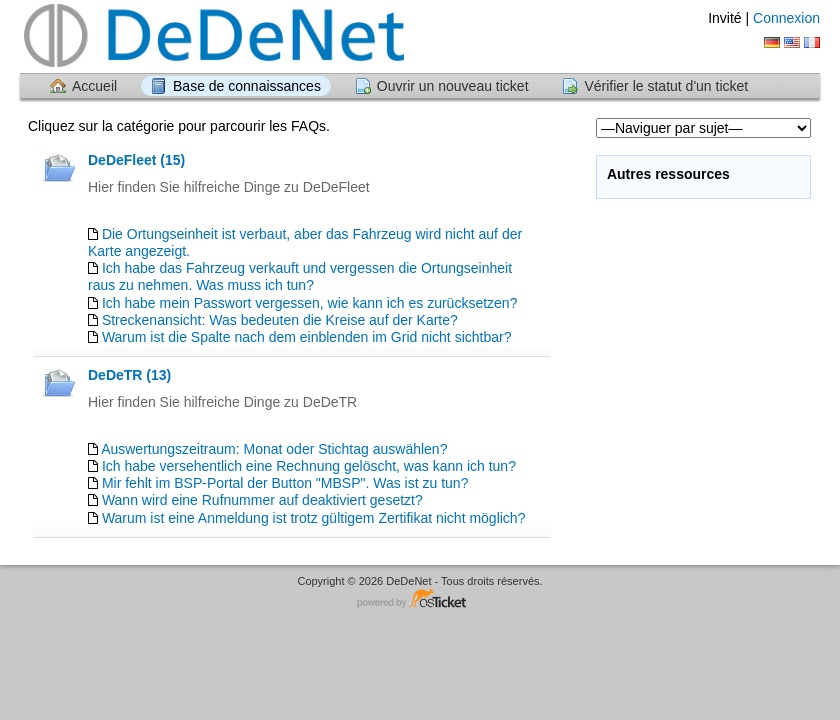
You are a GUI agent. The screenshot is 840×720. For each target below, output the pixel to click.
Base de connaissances (247, 86)
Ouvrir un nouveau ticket (453, 86)
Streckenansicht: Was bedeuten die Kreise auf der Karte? (280, 320)
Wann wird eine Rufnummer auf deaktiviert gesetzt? (262, 500)
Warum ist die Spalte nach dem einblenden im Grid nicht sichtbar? (307, 337)
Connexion (786, 18)
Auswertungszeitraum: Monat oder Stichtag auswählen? (274, 449)
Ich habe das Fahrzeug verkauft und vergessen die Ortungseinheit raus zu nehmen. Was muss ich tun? (300, 276)
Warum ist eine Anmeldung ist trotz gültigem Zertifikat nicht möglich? (314, 518)
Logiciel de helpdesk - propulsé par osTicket (420, 599)
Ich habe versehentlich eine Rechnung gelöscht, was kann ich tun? (309, 466)
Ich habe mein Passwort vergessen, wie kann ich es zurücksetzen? (310, 303)
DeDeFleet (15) (136, 160)
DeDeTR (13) (129, 375)
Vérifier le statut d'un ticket (666, 86)
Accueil (94, 86)
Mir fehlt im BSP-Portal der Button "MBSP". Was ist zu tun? (285, 483)
